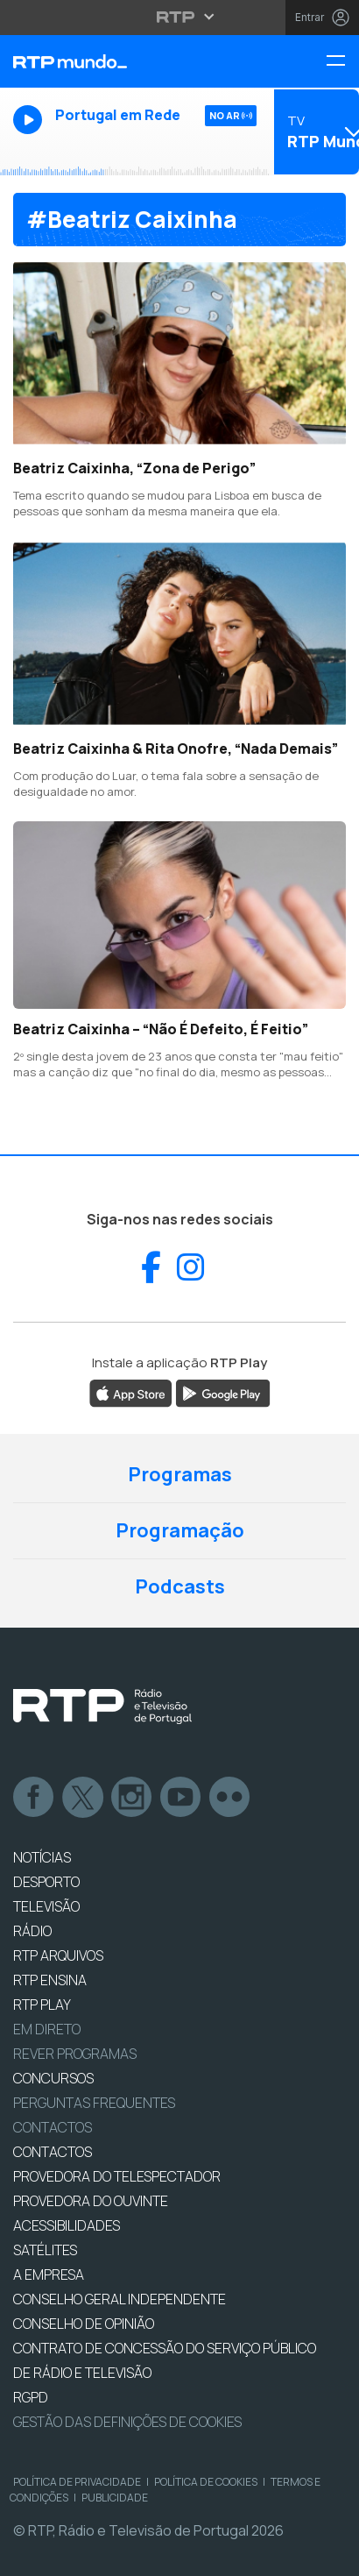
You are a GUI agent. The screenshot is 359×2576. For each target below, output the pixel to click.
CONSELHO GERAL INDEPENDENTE (119, 2299)
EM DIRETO (47, 2029)
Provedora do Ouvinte (90, 2201)
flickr (230, 1798)
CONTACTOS (52, 2151)
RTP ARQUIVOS (58, 1955)
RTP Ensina (50, 1980)
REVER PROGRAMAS (75, 2053)
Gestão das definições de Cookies (127, 2421)
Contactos (52, 2127)
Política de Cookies (205, 2481)
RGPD (30, 2397)
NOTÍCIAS (42, 1857)
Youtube (181, 1798)
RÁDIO (32, 1931)
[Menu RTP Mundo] (342, 62)
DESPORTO (46, 1881)
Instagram (132, 1798)
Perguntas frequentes (94, 2102)
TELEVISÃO (46, 1906)
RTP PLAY (42, 2004)
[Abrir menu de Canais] (315, 131)
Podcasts (180, 1586)
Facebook (34, 1798)
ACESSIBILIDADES (66, 2225)
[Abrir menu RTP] (180, 16)
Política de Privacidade (77, 2481)
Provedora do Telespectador (117, 2176)
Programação (180, 1530)
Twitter (83, 1798)
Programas (180, 1474)
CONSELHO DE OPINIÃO (83, 2323)
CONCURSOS (53, 2078)
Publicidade (114, 2497)
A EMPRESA (48, 2274)
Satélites (45, 2250)
